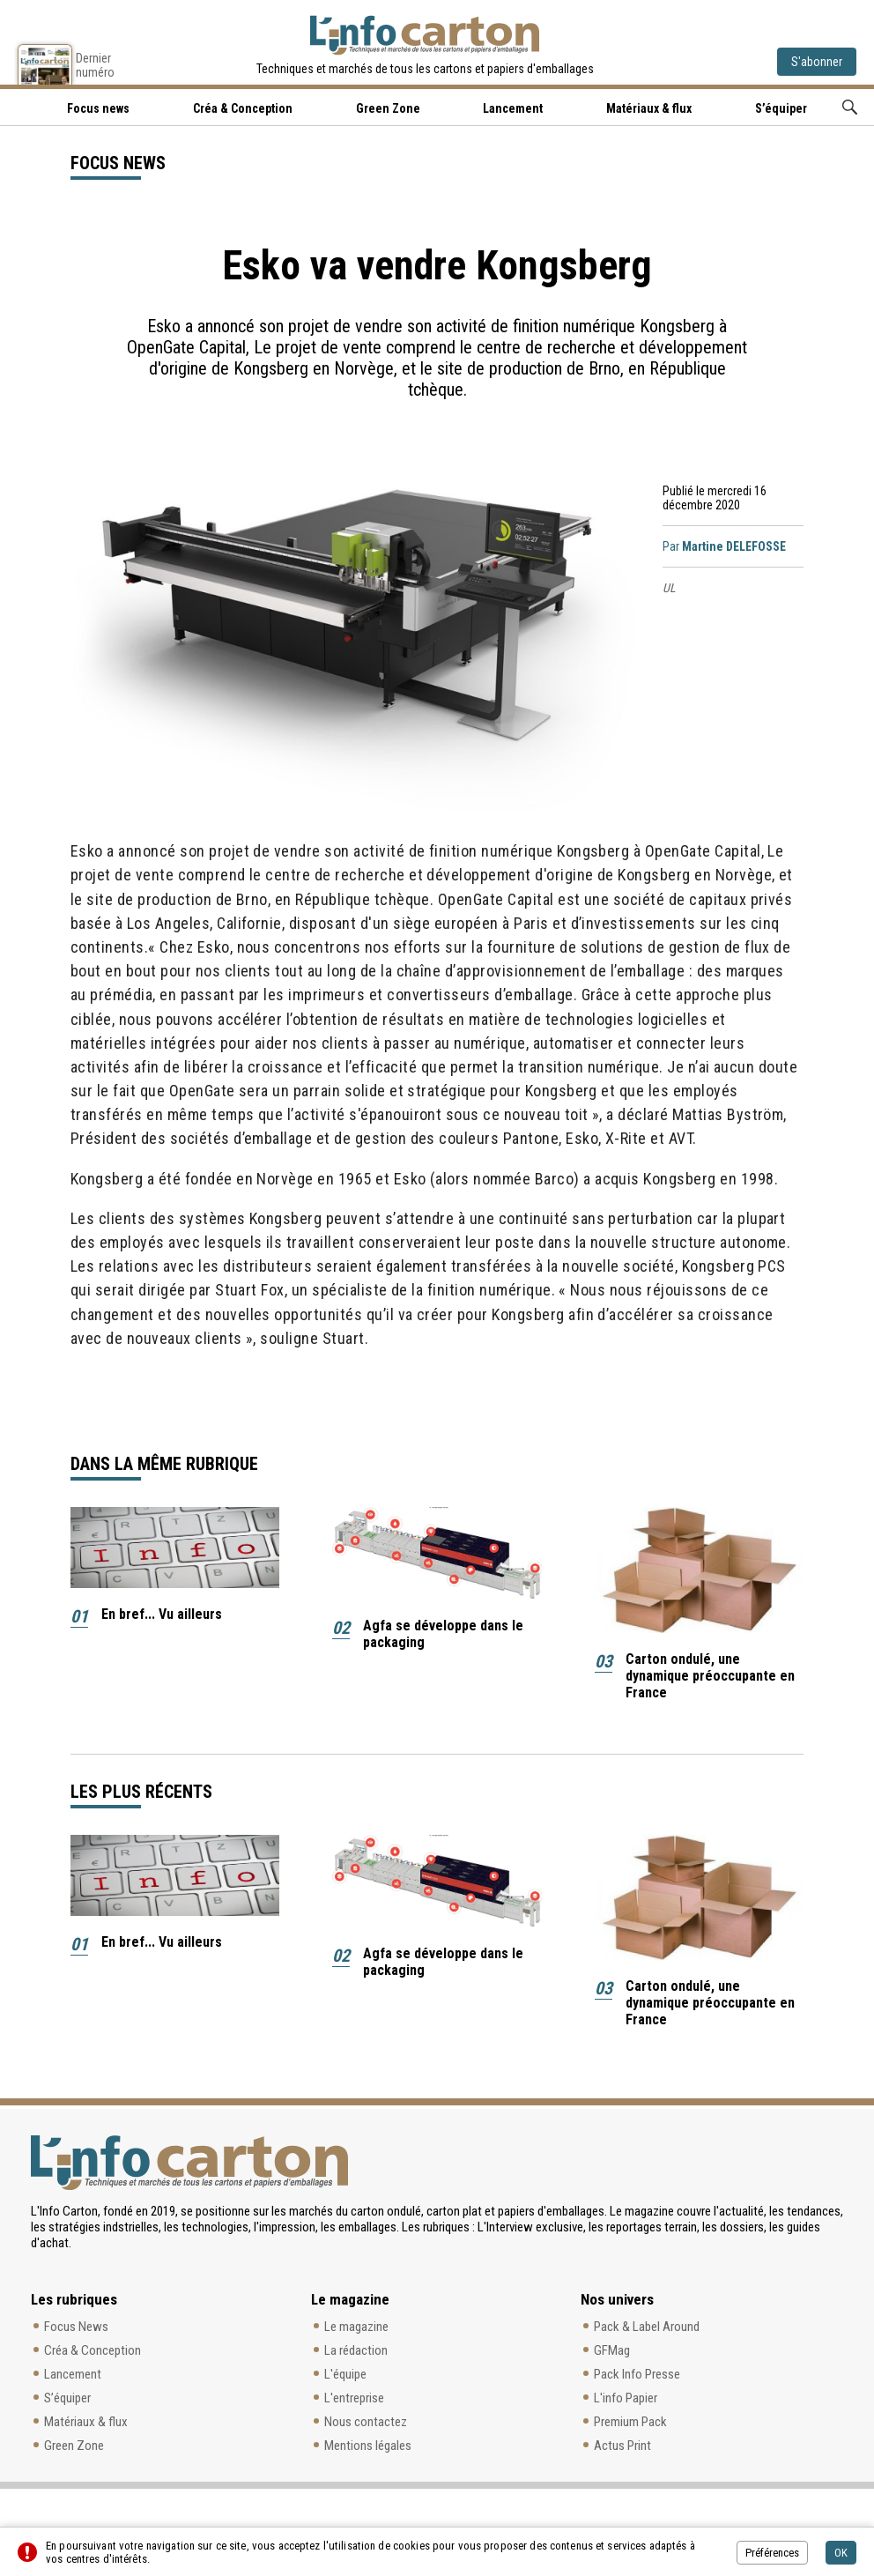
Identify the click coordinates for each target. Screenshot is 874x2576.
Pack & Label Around (647, 2327)
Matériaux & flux (649, 108)
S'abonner (816, 62)
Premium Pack (630, 2422)
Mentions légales (367, 2446)
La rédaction (356, 2350)
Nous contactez (365, 2422)
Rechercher (850, 107)
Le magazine (356, 2327)
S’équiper (781, 108)
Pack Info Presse (637, 2374)
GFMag (612, 2350)
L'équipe (345, 2374)
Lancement (513, 108)
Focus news (98, 108)
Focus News (76, 2327)
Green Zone (388, 108)
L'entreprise (354, 2398)
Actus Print (622, 2446)
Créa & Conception (243, 108)
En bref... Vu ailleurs (161, 1614)
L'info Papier (625, 2398)
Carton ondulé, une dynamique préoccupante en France (710, 1676)
